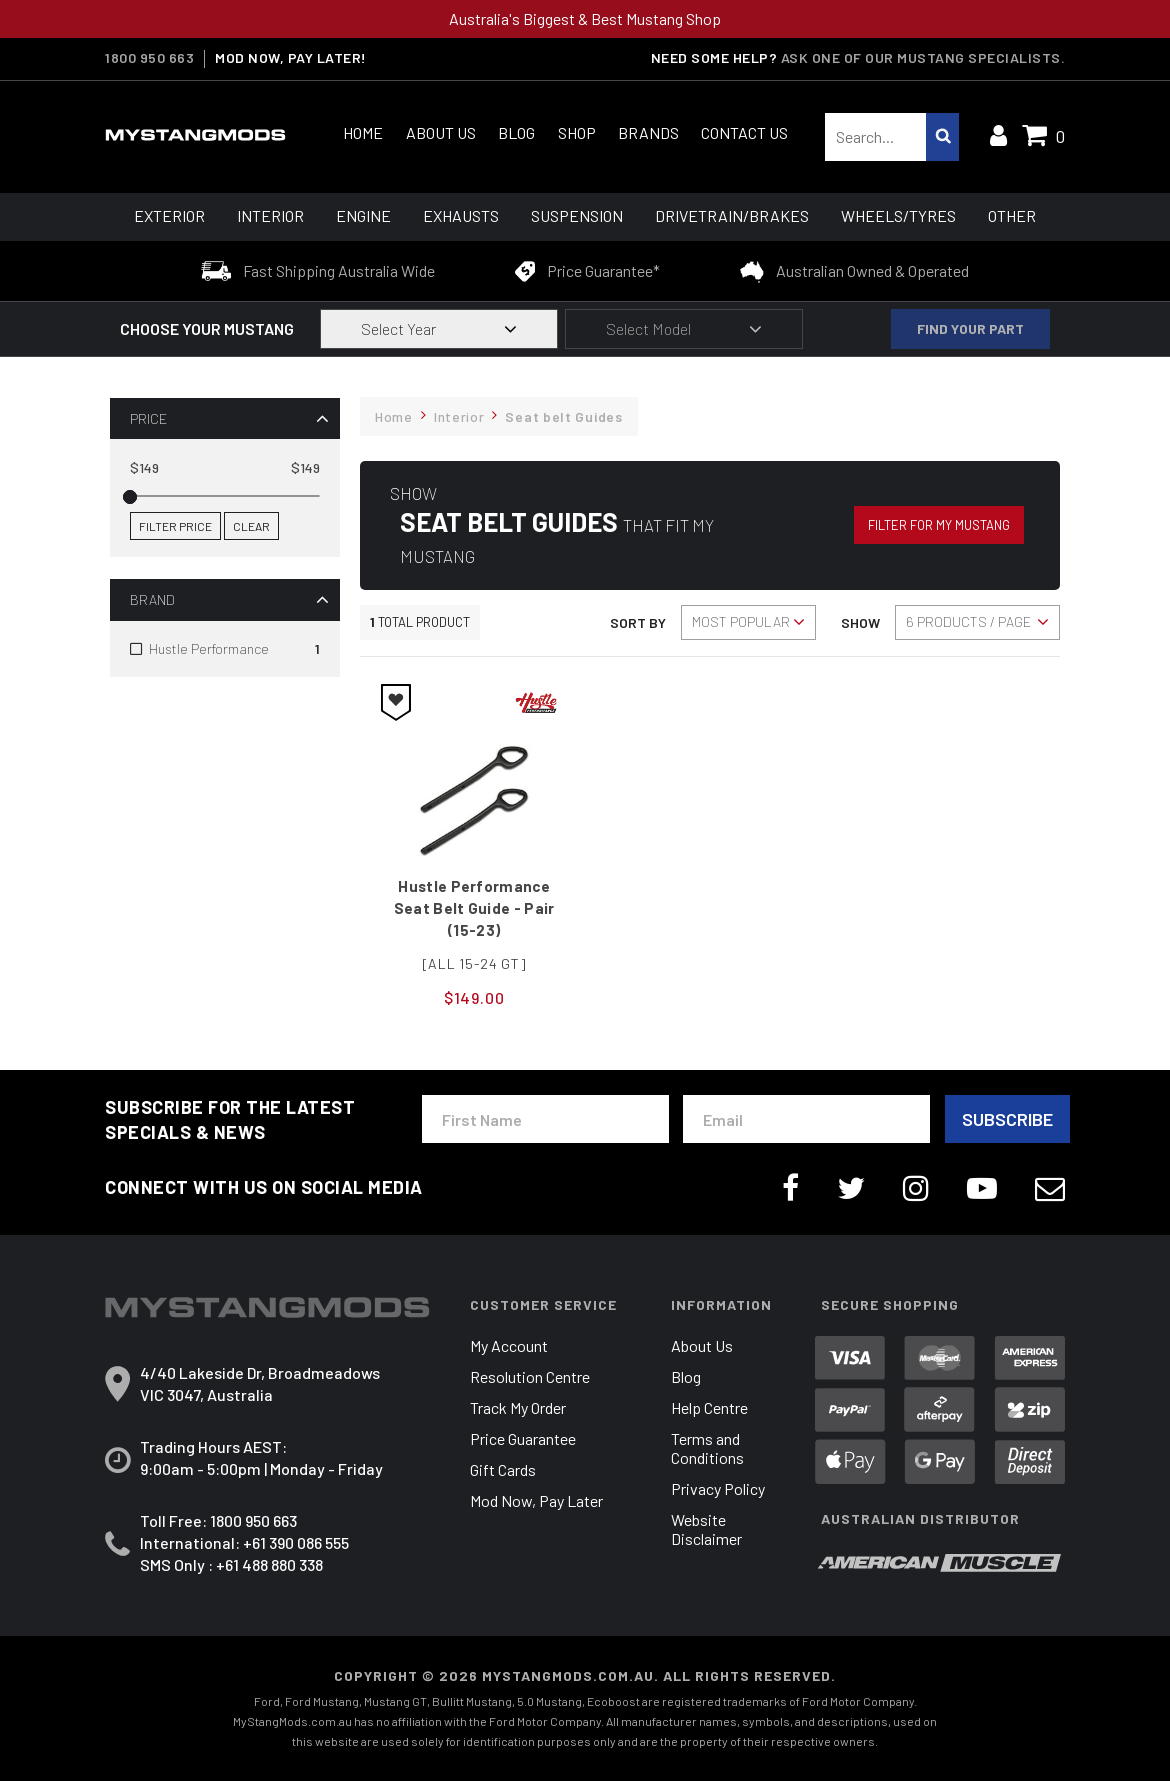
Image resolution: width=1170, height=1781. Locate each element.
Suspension (577, 215)
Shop (577, 132)
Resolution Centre (530, 1376)
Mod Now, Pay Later (536, 1500)
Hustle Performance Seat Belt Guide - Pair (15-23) (474, 908)
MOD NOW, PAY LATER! (291, 58)
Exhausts (461, 215)
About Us (441, 132)
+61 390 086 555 (296, 1542)
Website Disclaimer (706, 1529)
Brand (152, 599)
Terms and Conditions (707, 1448)
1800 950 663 (149, 58)
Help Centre (709, 1407)
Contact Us (744, 132)
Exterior (169, 215)
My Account (509, 1345)
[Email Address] (806, 1119)
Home (363, 132)
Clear (251, 526)
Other (1012, 215)
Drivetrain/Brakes (732, 215)
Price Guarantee (523, 1438)
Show (860, 622)
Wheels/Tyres (898, 215)
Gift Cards (503, 1469)
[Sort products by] (748, 622)
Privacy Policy (718, 1488)
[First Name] (545, 1119)
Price (148, 418)
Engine (363, 215)
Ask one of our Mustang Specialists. (923, 57)
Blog (516, 132)
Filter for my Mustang (939, 525)
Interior (270, 215)
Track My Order (518, 1407)
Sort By (638, 622)
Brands (648, 132)
